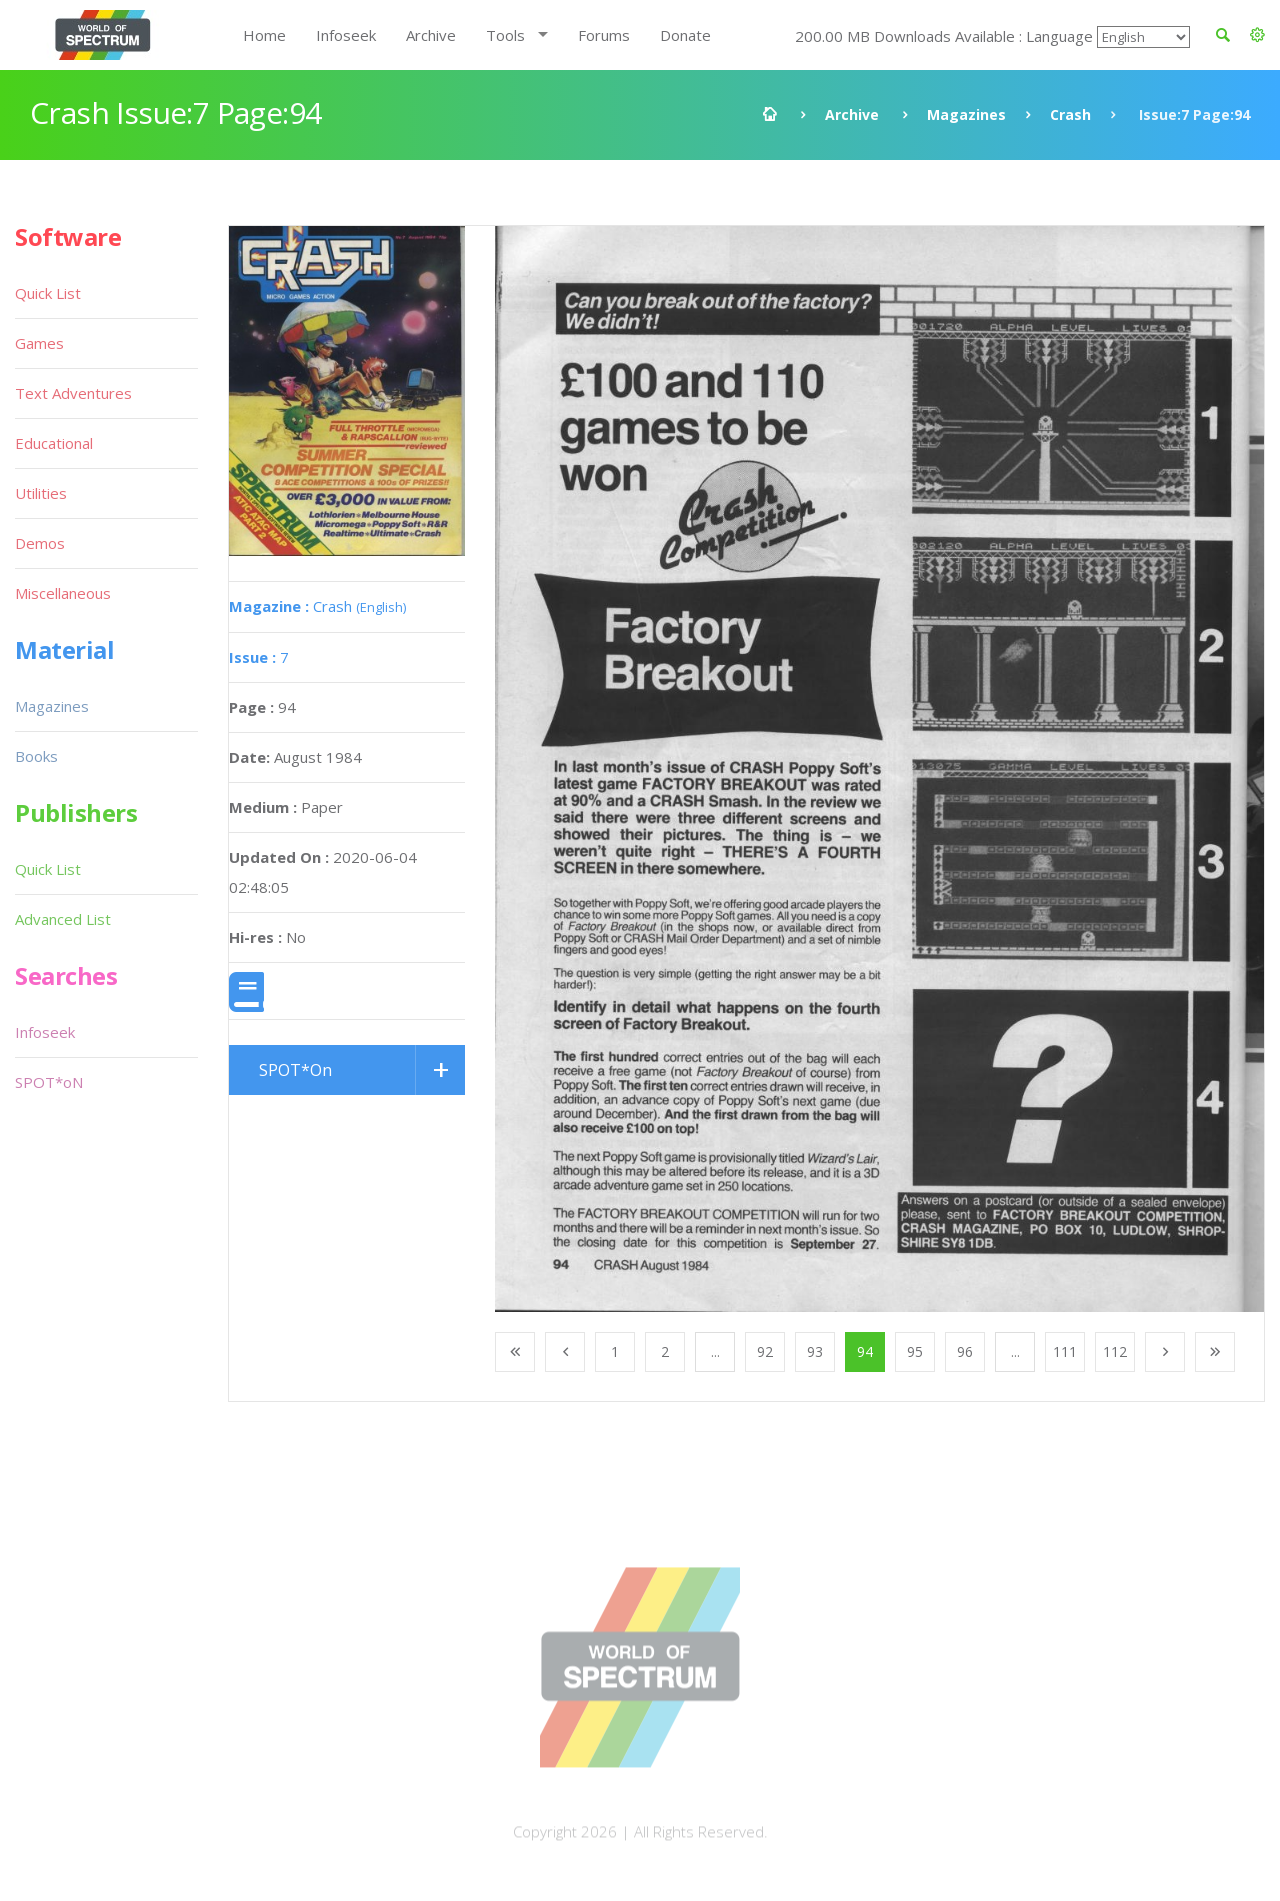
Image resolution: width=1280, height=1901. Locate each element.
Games (39, 343)
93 (815, 1351)
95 (915, 1351)
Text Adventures (73, 393)
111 (1065, 1351)
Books (36, 756)
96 (965, 1351)
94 (865, 1351)
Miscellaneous (63, 593)
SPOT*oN (49, 1082)
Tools (505, 35)
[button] (1257, 35)
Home (264, 35)
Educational (54, 443)
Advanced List (63, 919)
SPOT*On (295, 1070)
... (715, 1351)
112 (1115, 1351)
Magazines (966, 114)
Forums (604, 35)
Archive (431, 35)
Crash (1070, 114)
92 (765, 1351)
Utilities (41, 493)
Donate (685, 35)
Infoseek (346, 35)
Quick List (48, 293)
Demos (40, 543)
